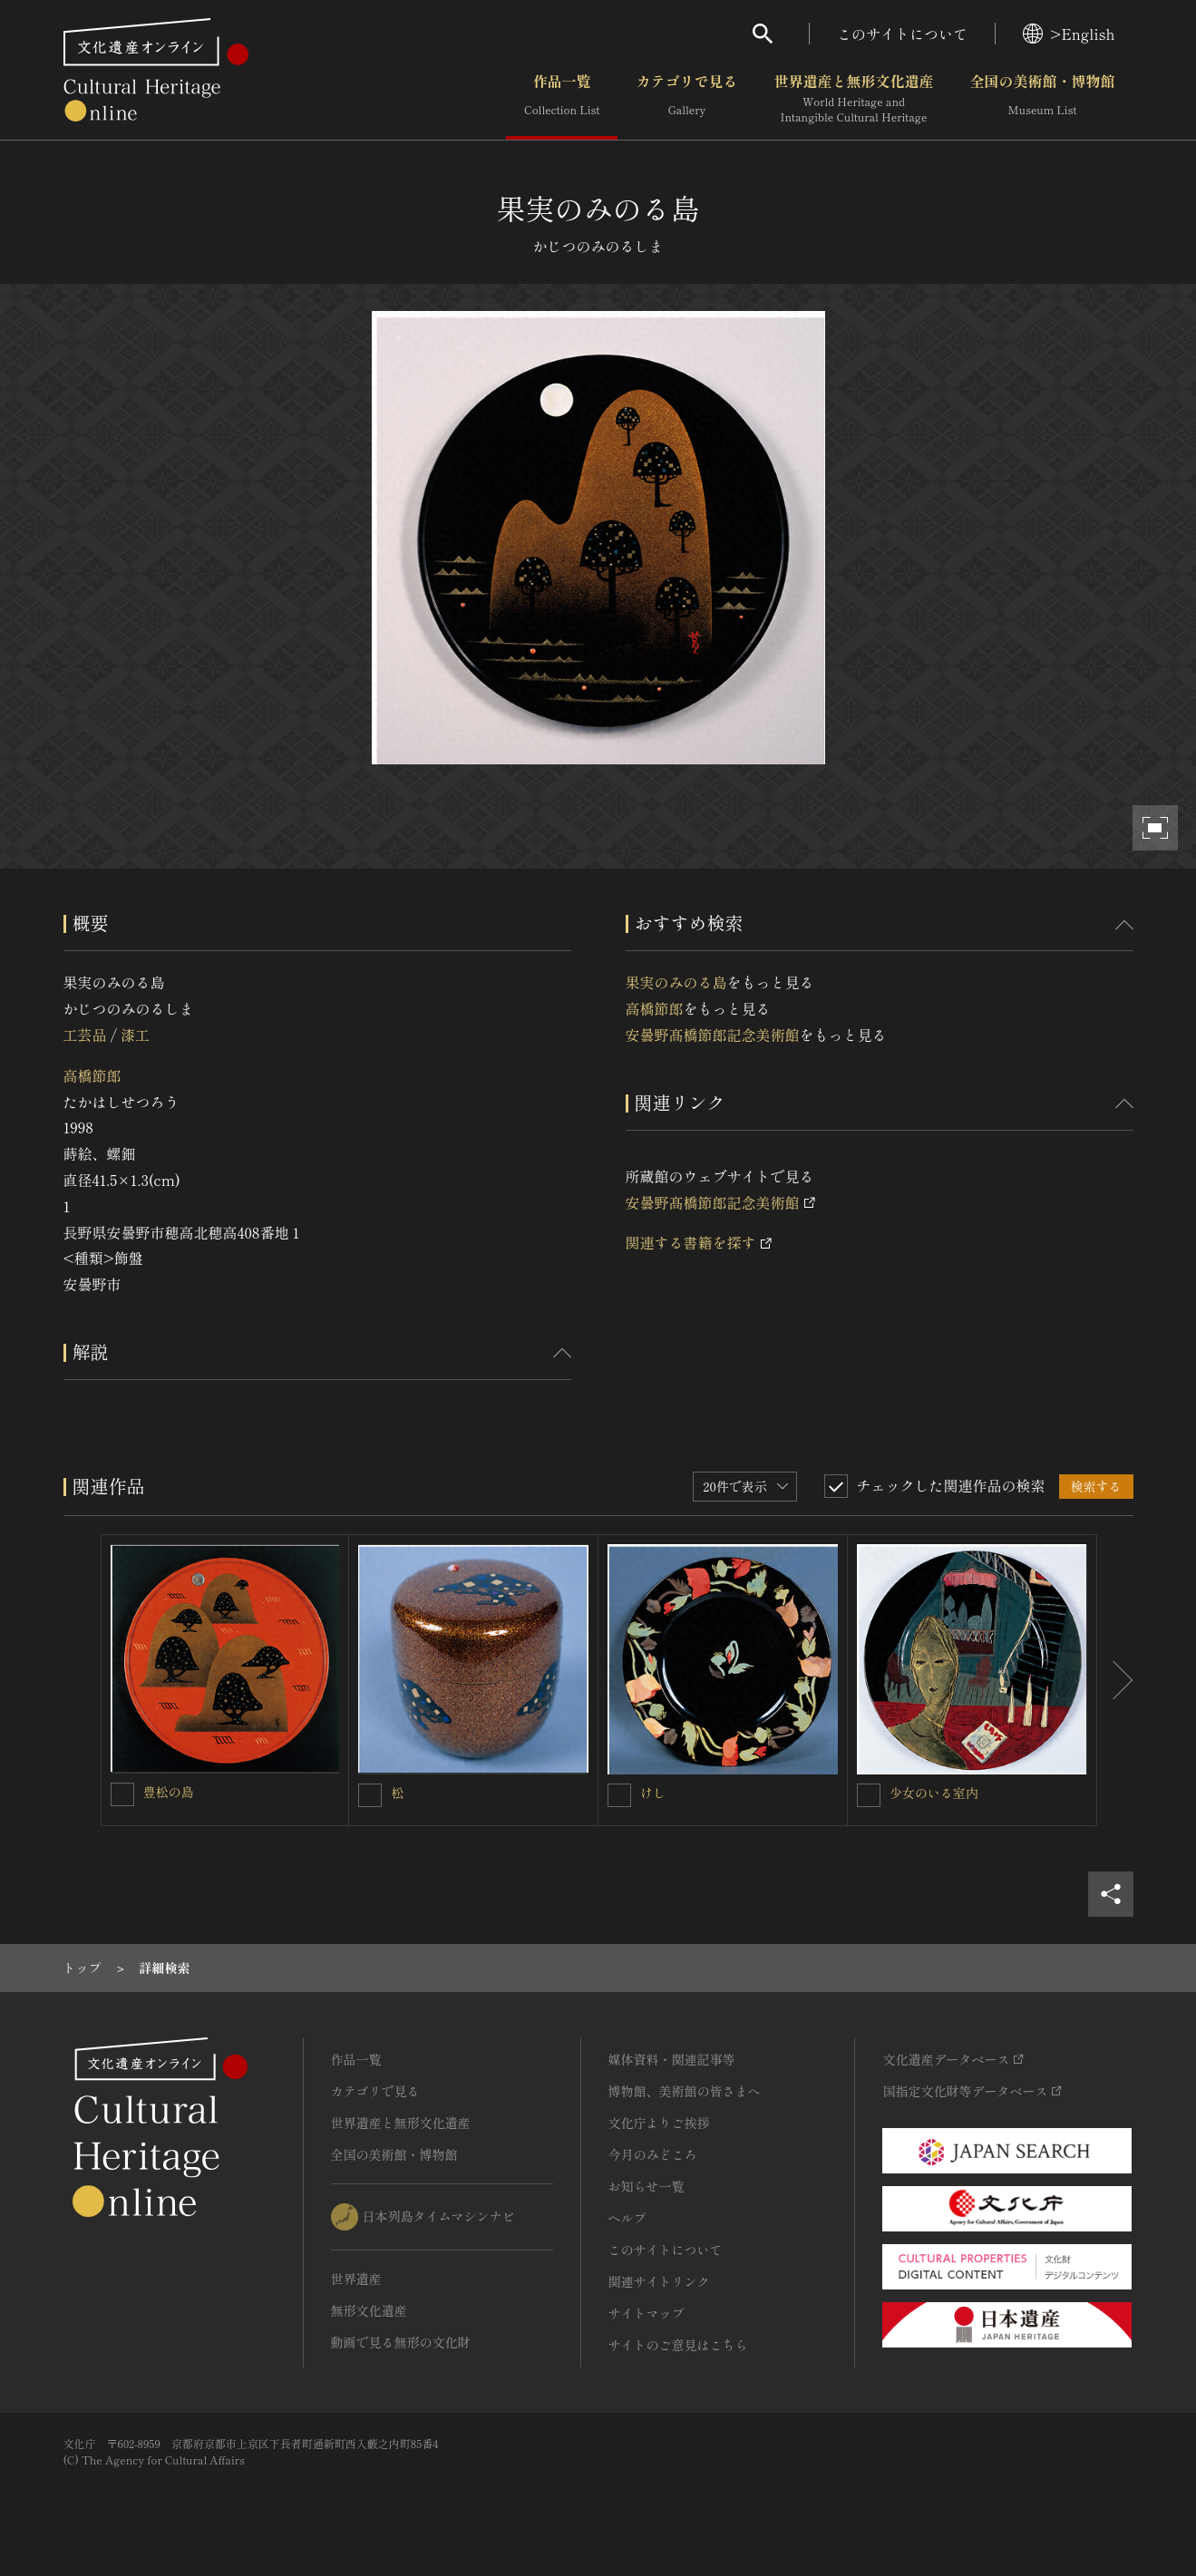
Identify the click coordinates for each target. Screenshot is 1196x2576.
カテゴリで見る (686, 99)
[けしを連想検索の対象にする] (619, 1795)
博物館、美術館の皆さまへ (684, 2091)
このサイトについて (902, 33)
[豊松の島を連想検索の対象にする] (122, 1794)
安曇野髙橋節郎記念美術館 (713, 1034)
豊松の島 (168, 1792)
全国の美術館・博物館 (1041, 99)
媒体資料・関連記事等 (671, 2059)
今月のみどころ (652, 2154)
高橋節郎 (92, 1075)
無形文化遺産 (369, 2310)
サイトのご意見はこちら (678, 2345)
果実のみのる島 (676, 982)
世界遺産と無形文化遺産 (853, 99)
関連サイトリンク (659, 2281)
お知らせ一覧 (646, 2186)
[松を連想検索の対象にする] (370, 1795)
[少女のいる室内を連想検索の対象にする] (868, 1795)
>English (1068, 33)
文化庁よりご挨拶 (659, 2123)
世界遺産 (356, 2279)
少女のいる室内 (934, 1793)
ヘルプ (627, 2218)
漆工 (135, 1034)
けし (653, 1793)
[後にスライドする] (1115, 1680)
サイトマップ (646, 2313)
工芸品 (85, 1034)
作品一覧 (561, 99)
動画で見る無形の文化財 (401, 2342)
